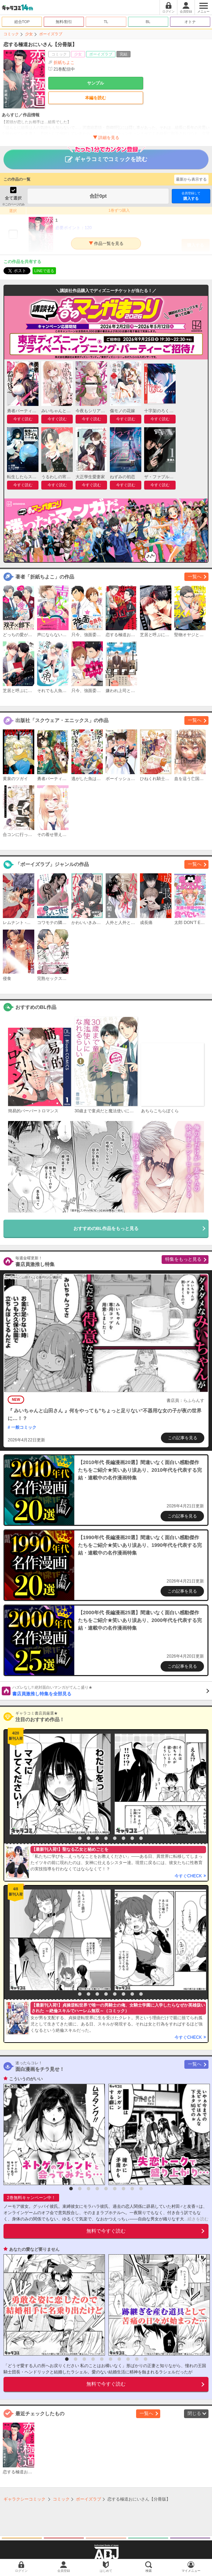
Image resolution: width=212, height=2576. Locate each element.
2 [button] (80, 1838)
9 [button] (141, 1838)
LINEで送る (44, 271)
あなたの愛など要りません (34, 2249)
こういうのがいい (26, 2078)
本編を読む (95, 97)
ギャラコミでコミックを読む (106, 156)
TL (106, 22)
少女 (29, 34)
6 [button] (114, 1838)
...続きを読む (196, 2219)
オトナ (190, 22)
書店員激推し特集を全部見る (110, 1690)
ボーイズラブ (50, 34)
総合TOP (22, 22)
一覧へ (195, 576)
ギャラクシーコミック (24, 2499)
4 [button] (97, 1838)
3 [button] (88, 1838)
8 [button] (132, 1838)
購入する (191, 196)
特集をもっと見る (183, 1259)
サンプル (95, 83)
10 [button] (145, 2359)
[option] (58, 1784)
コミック (11, 34)
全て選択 (13, 198)
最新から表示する (191, 179)
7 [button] (123, 1838)
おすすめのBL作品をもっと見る (106, 1228)
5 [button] (106, 1838)
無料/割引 (64, 22)
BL (148, 22)
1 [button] (71, 1838)
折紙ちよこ (64, 62)
